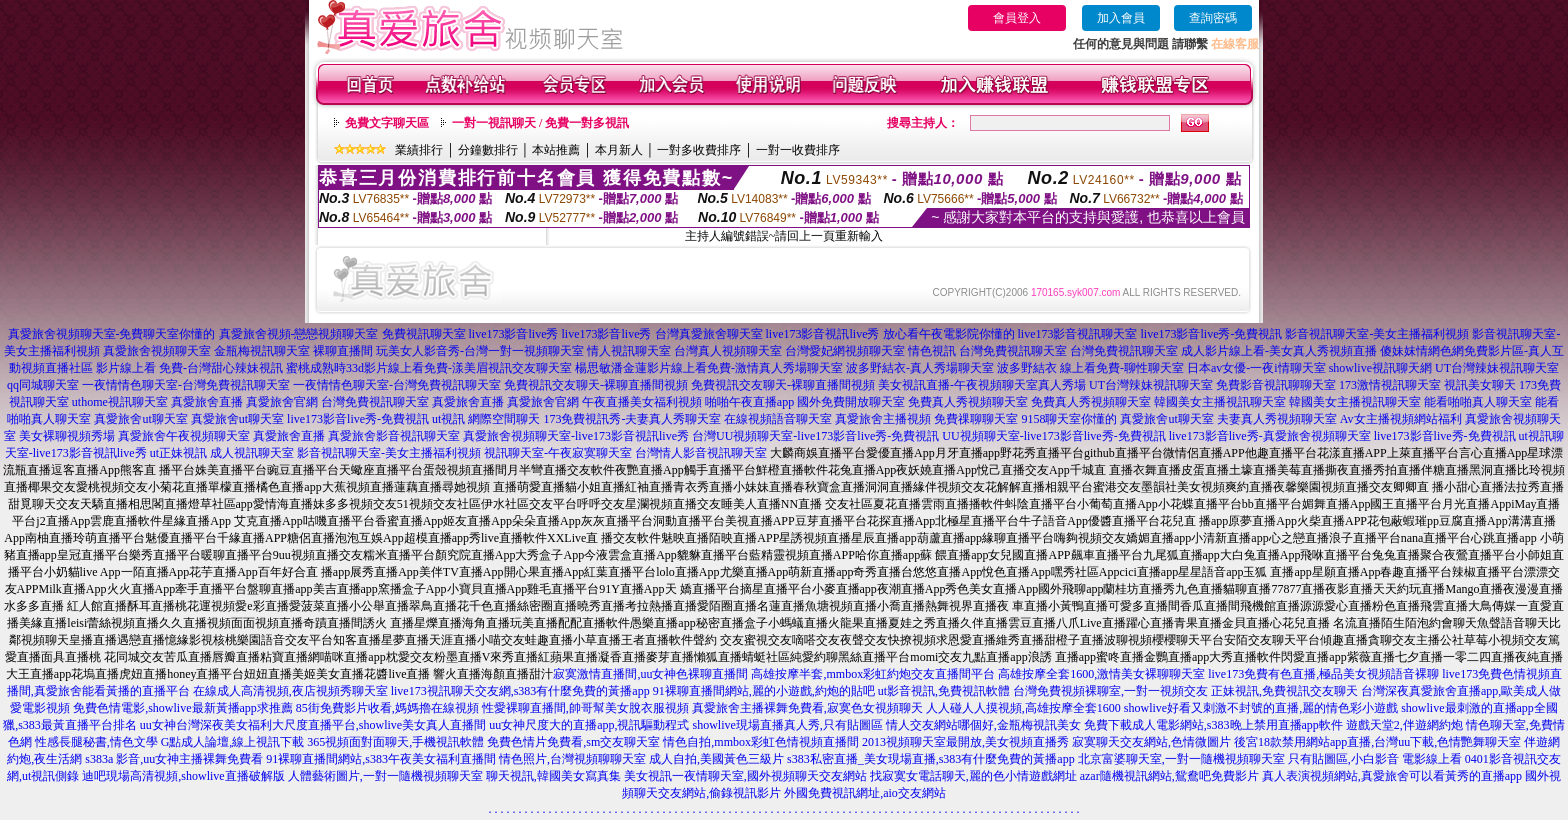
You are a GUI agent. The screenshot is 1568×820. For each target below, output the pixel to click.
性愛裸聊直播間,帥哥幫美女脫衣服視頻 (585, 708)
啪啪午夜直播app (749, 402)
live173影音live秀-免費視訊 (1212, 334)
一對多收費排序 (699, 150)
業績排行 (419, 150)
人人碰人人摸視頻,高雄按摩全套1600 (1023, 708)
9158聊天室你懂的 (1069, 419)
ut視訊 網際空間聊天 (486, 419)
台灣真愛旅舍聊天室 (709, 334)
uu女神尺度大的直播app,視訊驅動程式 (589, 725)
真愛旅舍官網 (282, 402)
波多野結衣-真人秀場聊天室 (920, 368)
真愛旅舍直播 (207, 402)
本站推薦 (556, 150)
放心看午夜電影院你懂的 (949, 334)
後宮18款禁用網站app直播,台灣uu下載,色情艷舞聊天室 (1377, 742)
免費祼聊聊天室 (976, 419)
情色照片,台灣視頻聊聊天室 (572, 759)
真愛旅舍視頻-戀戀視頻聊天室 (299, 334)
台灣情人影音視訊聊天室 (701, 453)
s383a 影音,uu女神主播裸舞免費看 (174, 759)
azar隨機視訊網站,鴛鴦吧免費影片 (1169, 776)
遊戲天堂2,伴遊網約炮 (1404, 725)
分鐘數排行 (488, 150)
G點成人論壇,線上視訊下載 (233, 742)
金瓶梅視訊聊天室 (262, 351)
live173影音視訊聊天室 (1078, 334)
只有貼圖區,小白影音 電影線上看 (1375, 759)
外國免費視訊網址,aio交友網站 (865, 793)
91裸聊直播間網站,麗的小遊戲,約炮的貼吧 (764, 691)
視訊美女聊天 (1480, 385)
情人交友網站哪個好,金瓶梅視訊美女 (983, 725)
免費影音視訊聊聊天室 (1276, 385)
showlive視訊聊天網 (1380, 368)
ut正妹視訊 (178, 453)
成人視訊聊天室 (252, 453)
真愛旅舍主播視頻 (883, 419)
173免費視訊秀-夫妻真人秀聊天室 (632, 419)
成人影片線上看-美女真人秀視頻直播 (1279, 351)
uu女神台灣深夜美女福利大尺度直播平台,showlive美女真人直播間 (313, 725)
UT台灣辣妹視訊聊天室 (1497, 368)
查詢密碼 (1213, 18)
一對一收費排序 (798, 150)
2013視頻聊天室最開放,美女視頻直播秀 (965, 742)
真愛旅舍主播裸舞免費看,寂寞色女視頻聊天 (807, 708)
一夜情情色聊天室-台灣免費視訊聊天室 (186, 385)
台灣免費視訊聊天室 (1013, 351)
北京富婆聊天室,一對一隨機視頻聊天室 (1181, 759)
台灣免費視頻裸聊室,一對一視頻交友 (1110, 691)
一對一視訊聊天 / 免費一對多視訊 (540, 123)
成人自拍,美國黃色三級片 (716, 759)
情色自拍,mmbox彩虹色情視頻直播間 (761, 742)
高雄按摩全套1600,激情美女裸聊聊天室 (1101, 674)
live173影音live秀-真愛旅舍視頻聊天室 (1270, 436)
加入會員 (1121, 18)
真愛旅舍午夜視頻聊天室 (184, 436)
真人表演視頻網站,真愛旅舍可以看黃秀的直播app (1392, 776)
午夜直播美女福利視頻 (642, 402)
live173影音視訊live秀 (823, 334)
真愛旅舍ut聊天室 (140, 419)
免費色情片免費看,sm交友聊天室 (573, 742)
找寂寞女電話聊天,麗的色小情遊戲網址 (973, 776)
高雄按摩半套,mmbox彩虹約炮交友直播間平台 (873, 674)
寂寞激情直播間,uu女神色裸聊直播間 (650, 674)
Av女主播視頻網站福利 (1401, 419)
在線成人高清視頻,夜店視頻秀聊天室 (290, 691)
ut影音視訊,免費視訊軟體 (944, 691)
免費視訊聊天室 (424, 334)
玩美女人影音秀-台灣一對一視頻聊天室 (480, 351)
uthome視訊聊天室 (120, 402)
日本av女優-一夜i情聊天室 (1256, 368)
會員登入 (1017, 18)
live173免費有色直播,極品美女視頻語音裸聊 (1323, 674)
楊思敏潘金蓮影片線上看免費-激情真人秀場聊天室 (709, 368)
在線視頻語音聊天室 (778, 419)
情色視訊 (932, 351)
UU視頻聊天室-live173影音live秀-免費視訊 (1053, 436)
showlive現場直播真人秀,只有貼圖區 (788, 725)
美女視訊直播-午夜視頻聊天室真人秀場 (982, 385)
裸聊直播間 (343, 351)
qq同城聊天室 (43, 385)
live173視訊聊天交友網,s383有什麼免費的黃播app (520, 691)
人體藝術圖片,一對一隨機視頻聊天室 (385, 776)
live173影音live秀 (514, 334)
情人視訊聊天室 (629, 351)
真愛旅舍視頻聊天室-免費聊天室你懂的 (112, 334)
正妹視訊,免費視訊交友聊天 (1284, 691)
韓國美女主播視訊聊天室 (1220, 402)
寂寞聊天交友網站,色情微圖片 (1151, 742)
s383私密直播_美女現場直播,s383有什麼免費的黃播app (931, 759)
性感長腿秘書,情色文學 (96, 742)
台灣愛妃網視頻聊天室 (845, 351)
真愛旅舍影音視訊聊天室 (394, 436)
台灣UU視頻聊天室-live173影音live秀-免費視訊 (815, 436)
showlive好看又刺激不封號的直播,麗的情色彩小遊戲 (1261, 708)
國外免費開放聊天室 (851, 402)
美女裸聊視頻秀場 (67, 436)
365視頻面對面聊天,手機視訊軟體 (395, 742)
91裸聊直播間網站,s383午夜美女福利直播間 (381, 759)
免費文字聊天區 (387, 123)
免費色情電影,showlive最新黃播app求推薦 (183, 708)
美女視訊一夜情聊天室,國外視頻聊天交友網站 (745, 776)
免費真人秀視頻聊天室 (968, 402)
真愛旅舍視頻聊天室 (157, 351)
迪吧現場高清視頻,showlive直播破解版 (183, 776)
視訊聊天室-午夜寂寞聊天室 (558, 453)
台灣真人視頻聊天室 (728, 351)
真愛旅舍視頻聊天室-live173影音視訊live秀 (576, 436)
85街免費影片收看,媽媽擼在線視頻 (387, 708)
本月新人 (619, 150)
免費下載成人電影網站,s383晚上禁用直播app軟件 (1213, 725)
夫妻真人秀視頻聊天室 (1277, 419)
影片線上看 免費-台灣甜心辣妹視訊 (189, 368)
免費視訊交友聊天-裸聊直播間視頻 (596, 385)
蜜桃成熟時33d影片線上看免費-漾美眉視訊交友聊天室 (429, 368)
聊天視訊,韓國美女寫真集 (553, 776)
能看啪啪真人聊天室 (1478, 402)
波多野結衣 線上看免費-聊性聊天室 (1090, 368)
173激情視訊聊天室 (1390, 385)
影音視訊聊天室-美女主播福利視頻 (1377, 334)
